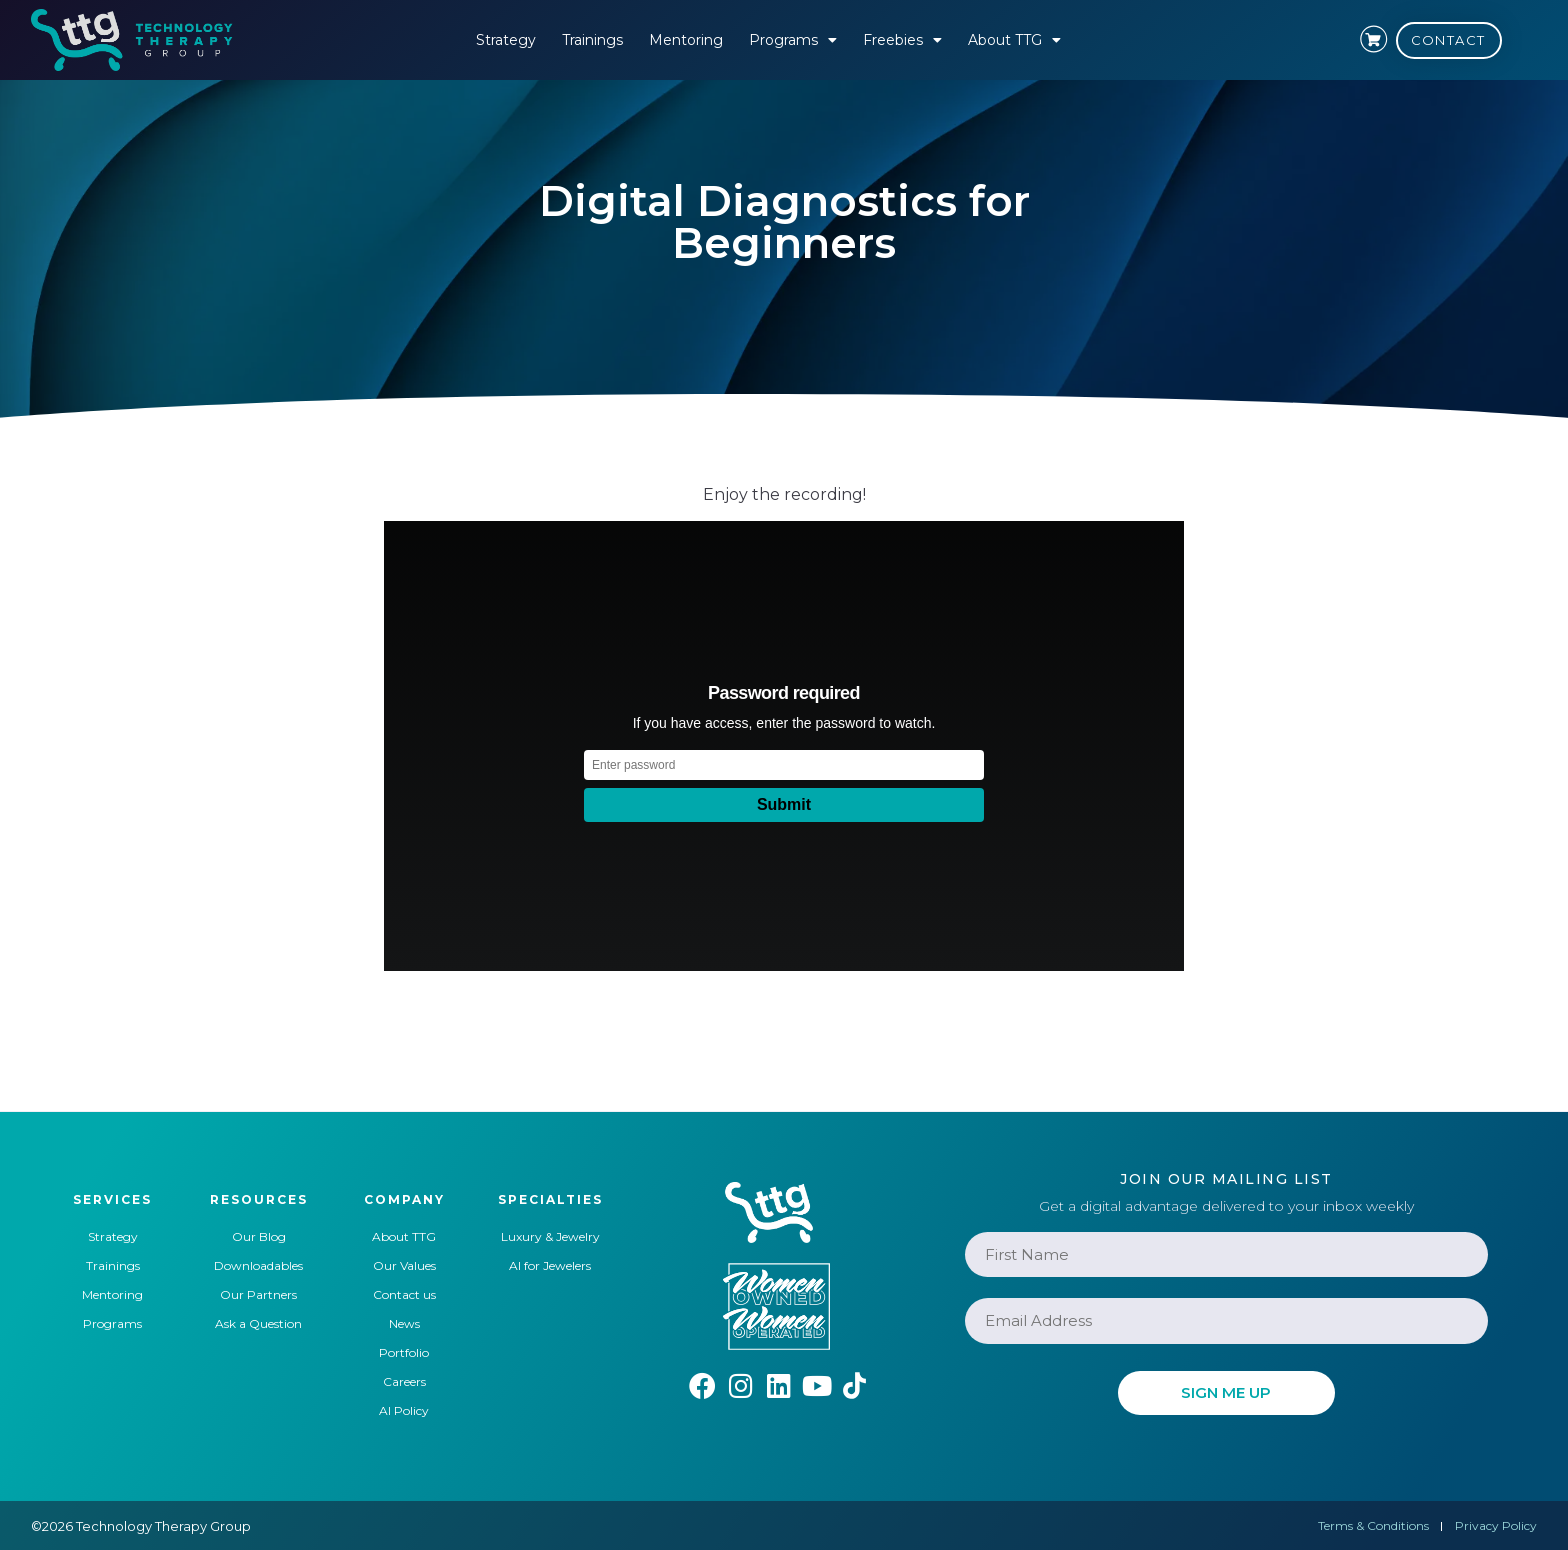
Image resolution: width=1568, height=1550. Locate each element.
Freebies (902, 40)
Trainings (592, 40)
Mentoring (686, 40)
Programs (793, 40)
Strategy (506, 40)
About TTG (1014, 40)
